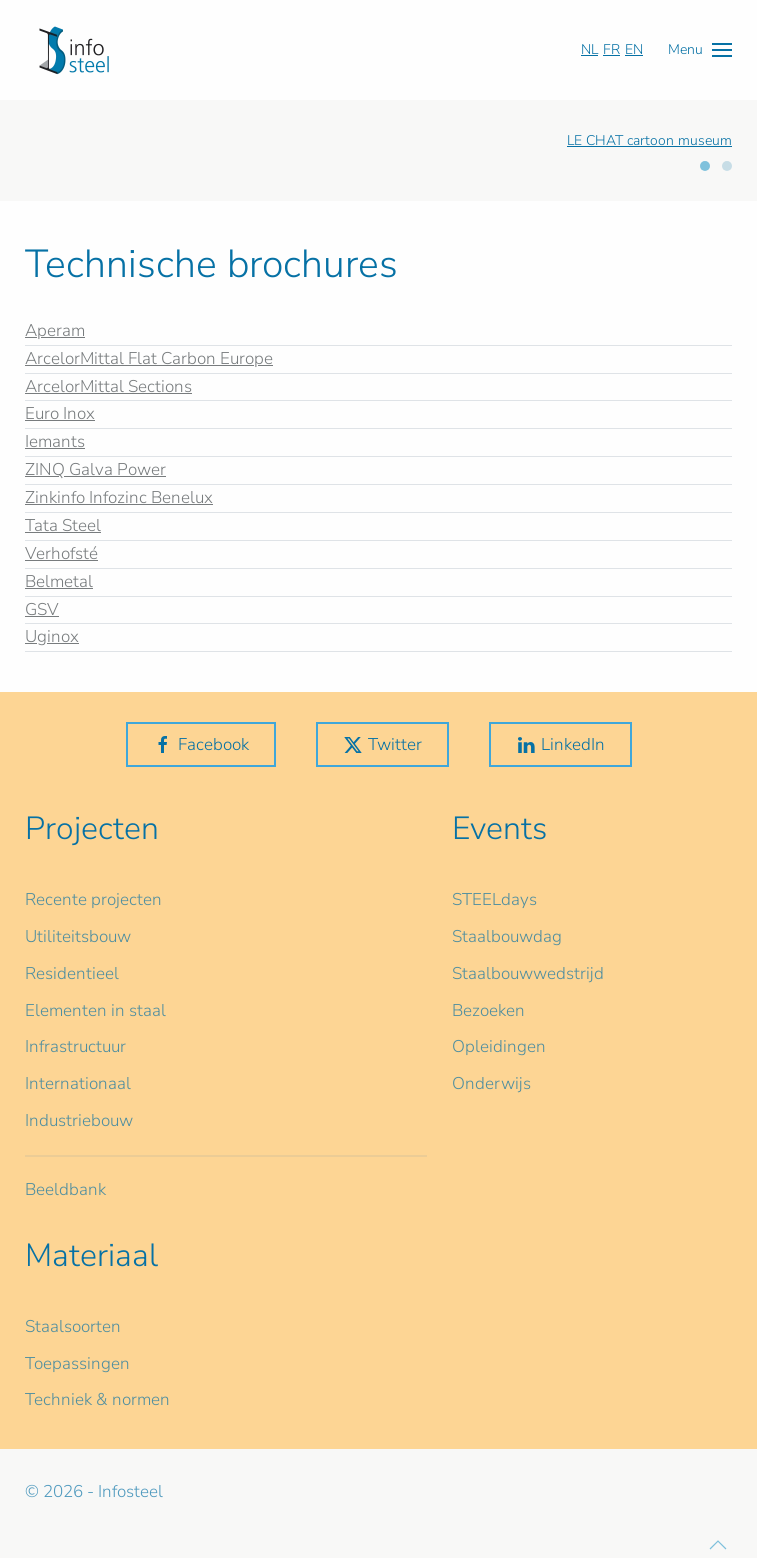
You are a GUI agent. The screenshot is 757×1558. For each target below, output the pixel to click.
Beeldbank (65, 1189)
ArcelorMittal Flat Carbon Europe (149, 358)
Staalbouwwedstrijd (528, 973)
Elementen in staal (95, 1010)
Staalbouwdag (507, 936)
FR (611, 49)
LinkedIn (560, 744)
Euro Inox (60, 413)
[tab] (705, 166)
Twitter (382, 744)
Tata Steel (63, 525)
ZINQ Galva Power (95, 469)
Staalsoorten (73, 1326)
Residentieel (72, 973)
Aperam (55, 330)
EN (634, 49)
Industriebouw (79, 1120)
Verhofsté (61, 553)
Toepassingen (77, 1363)
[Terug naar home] (74, 50)
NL (589, 49)
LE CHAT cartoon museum (649, 140)
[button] (700, 49)
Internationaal (78, 1083)
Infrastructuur (75, 1046)
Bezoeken (488, 1010)
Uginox (52, 636)
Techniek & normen (97, 1399)
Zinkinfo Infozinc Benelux (119, 497)
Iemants (55, 441)
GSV (42, 609)
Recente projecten (93, 899)
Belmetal (59, 581)
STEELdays (494, 899)
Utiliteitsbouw (78, 936)
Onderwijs (491, 1083)
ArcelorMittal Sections (108, 386)
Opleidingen (499, 1046)
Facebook (201, 744)
